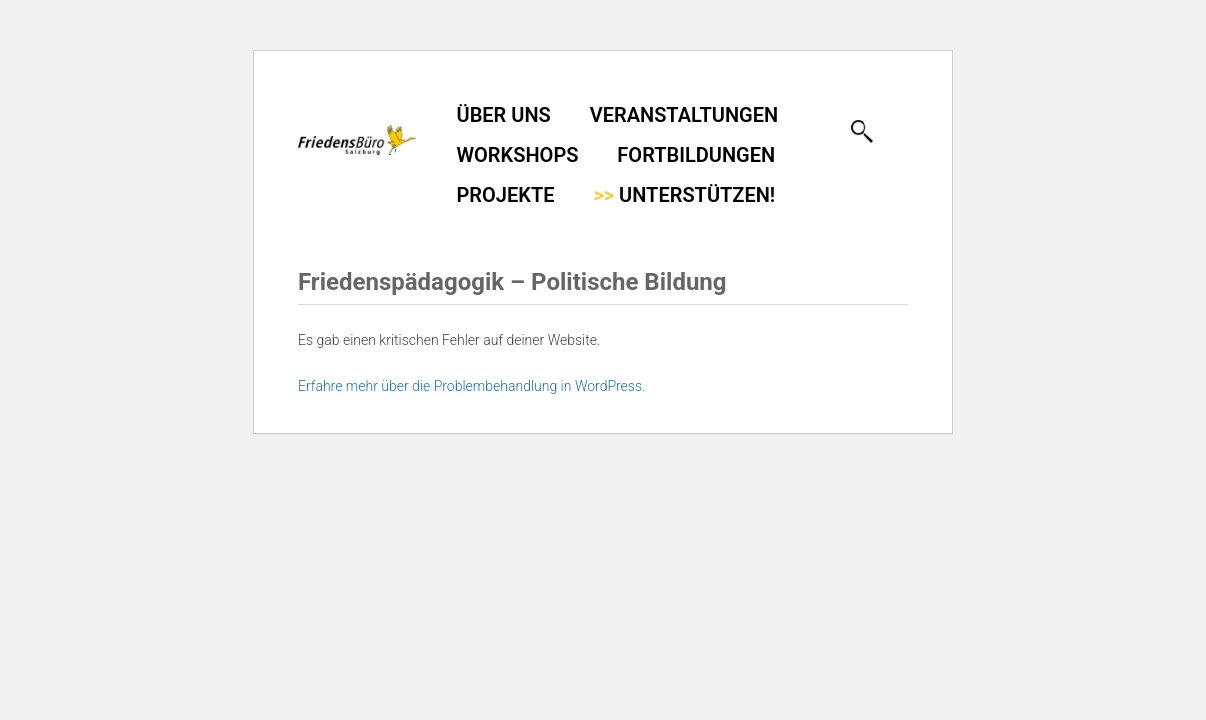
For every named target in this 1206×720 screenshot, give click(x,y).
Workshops (518, 155)
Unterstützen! (684, 195)
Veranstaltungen (684, 115)
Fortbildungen (696, 155)
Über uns (504, 115)
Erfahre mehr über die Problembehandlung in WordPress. (471, 386)
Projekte (506, 195)
